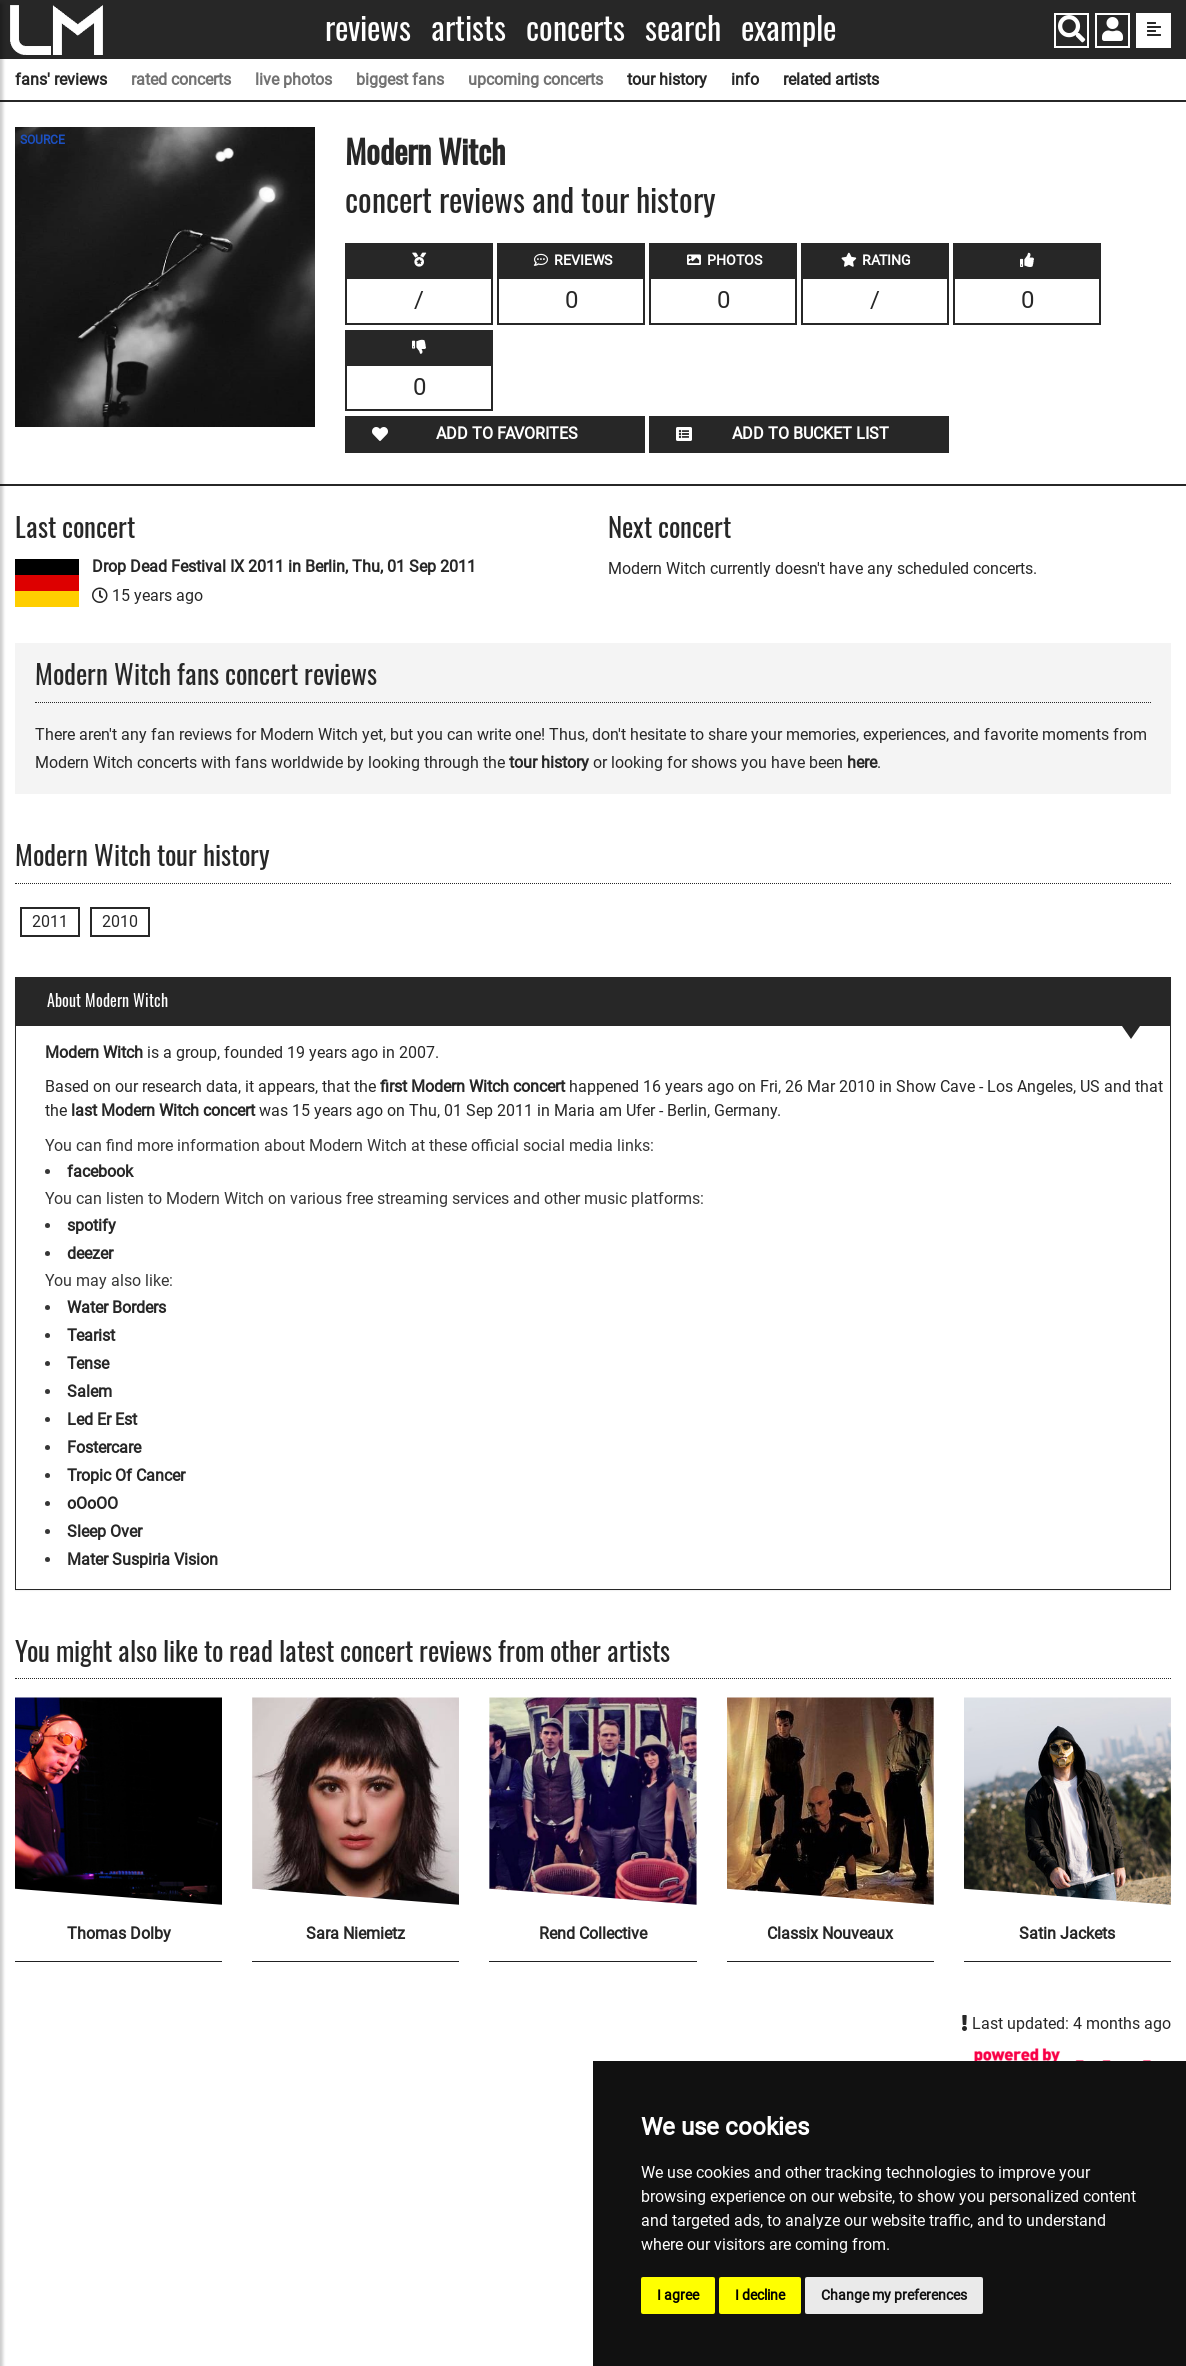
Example (788, 27)
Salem (89, 1391)
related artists (831, 79)
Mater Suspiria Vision (142, 1559)
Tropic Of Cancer (126, 1475)
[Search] (1071, 30)
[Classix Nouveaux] (830, 1800)
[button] (1112, 32)
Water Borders (116, 1307)
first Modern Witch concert (472, 1086)
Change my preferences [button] (894, 2295)
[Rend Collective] (592, 1800)
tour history (667, 79)
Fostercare (104, 1447)
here (862, 762)
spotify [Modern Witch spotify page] (91, 1225)
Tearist (91, 1335)
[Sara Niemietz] (355, 1800)
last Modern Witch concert (163, 1110)
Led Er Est (102, 1419)
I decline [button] (760, 2295)
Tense (88, 1363)
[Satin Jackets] (1067, 1800)
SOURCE (42, 140)
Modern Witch (425, 150)
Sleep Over (104, 1531)
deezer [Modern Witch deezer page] (90, 1253)
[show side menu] (1153, 30)
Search (683, 27)
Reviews (368, 27)
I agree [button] (678, 2295)
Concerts (575, 27)
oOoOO (92, 1503)
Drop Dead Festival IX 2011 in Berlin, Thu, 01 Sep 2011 (284, 566)
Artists (468, 27)
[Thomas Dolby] (118, 1800)
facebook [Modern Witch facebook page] (100, 1171)
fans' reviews (61, 79)
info (745, 79)
